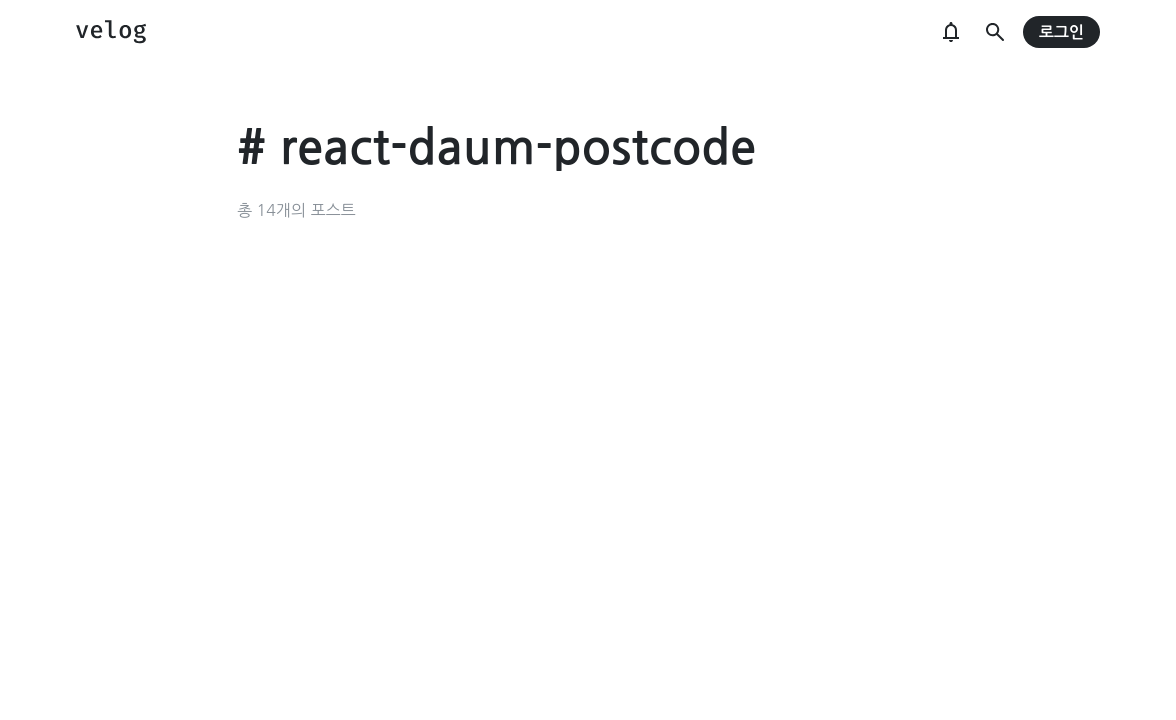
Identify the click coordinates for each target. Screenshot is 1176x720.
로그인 (1061, 32)
